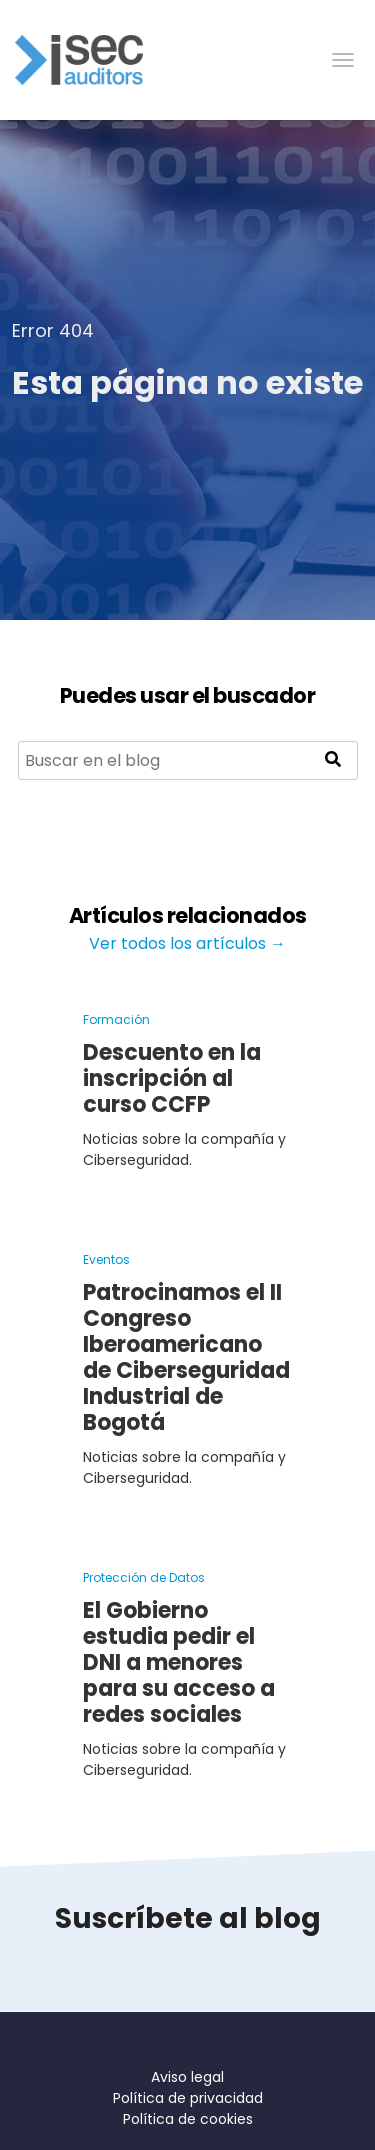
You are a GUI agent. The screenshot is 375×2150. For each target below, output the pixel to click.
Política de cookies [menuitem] (188, 2119)
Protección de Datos (144, 1577)
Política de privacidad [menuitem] (188, 2098)
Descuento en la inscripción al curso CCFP (172, 1078)
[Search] (188, 760)
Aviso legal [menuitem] (187, 2077)
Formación (116, 1019)
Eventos (106, 1259)
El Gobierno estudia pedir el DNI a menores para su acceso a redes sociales (179, 1662)
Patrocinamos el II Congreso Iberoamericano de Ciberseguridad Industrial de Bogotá (186, 1357)
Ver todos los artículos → (187, 943)
